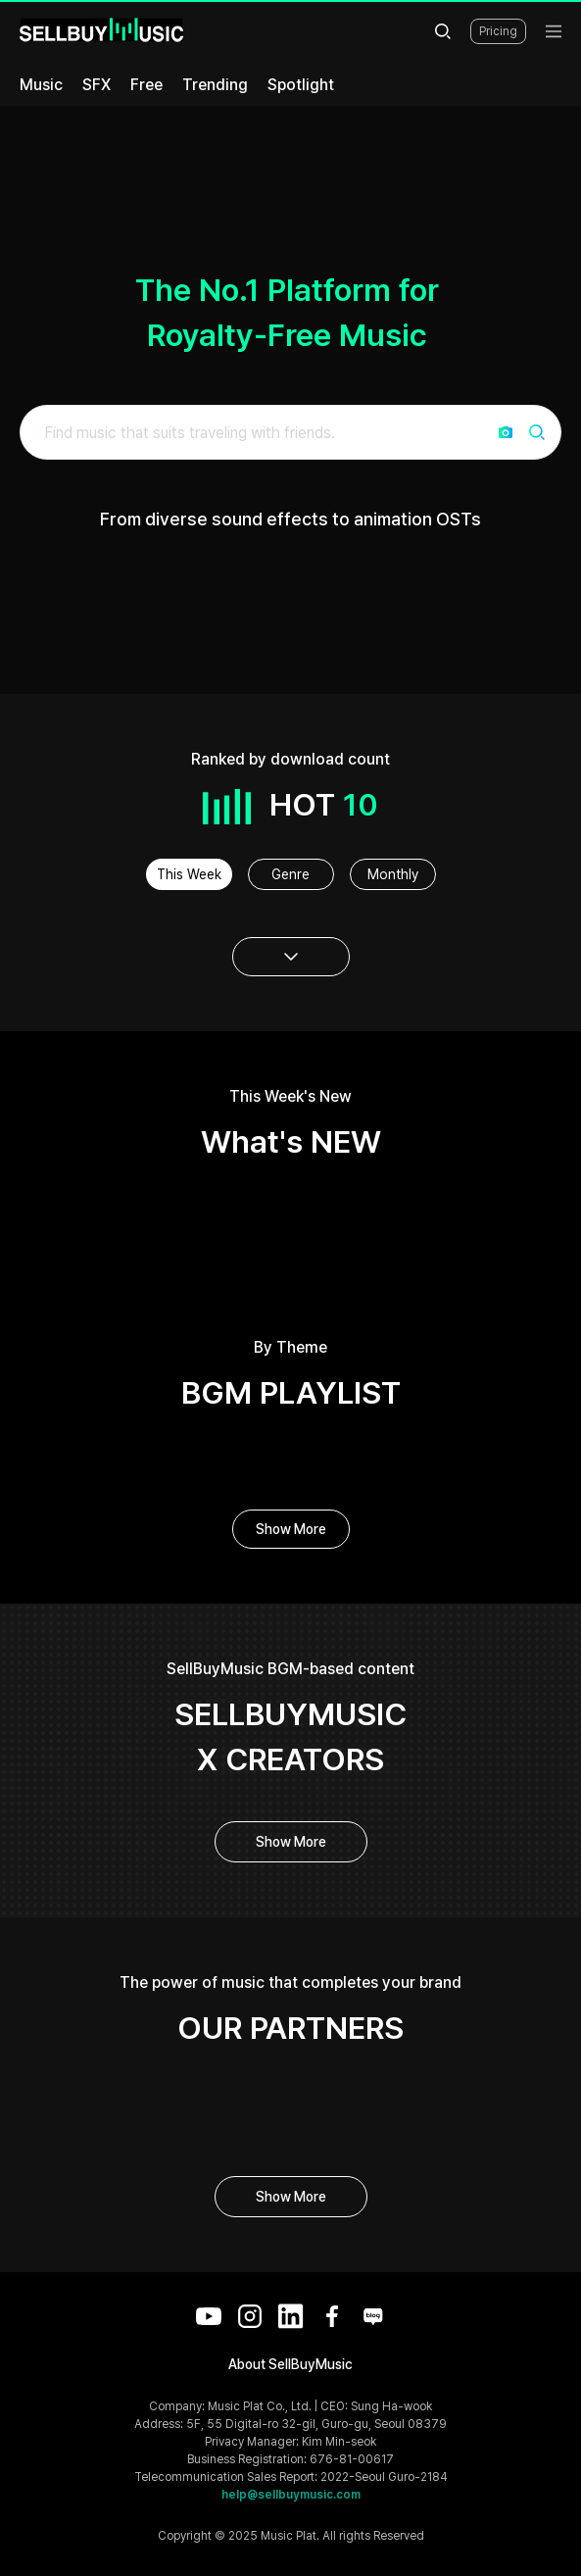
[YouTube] (208, 2316)
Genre (290, 874)
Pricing (498, 31)
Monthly (392, 874)
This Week (189, 874)
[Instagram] (250, 2316)
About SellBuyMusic (290, 2364)
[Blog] (373, 2316)
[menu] (553, 31)
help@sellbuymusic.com (291, 2495)
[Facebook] (332, 2316)
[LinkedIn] (291, 2316)
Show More (291, 1529)
